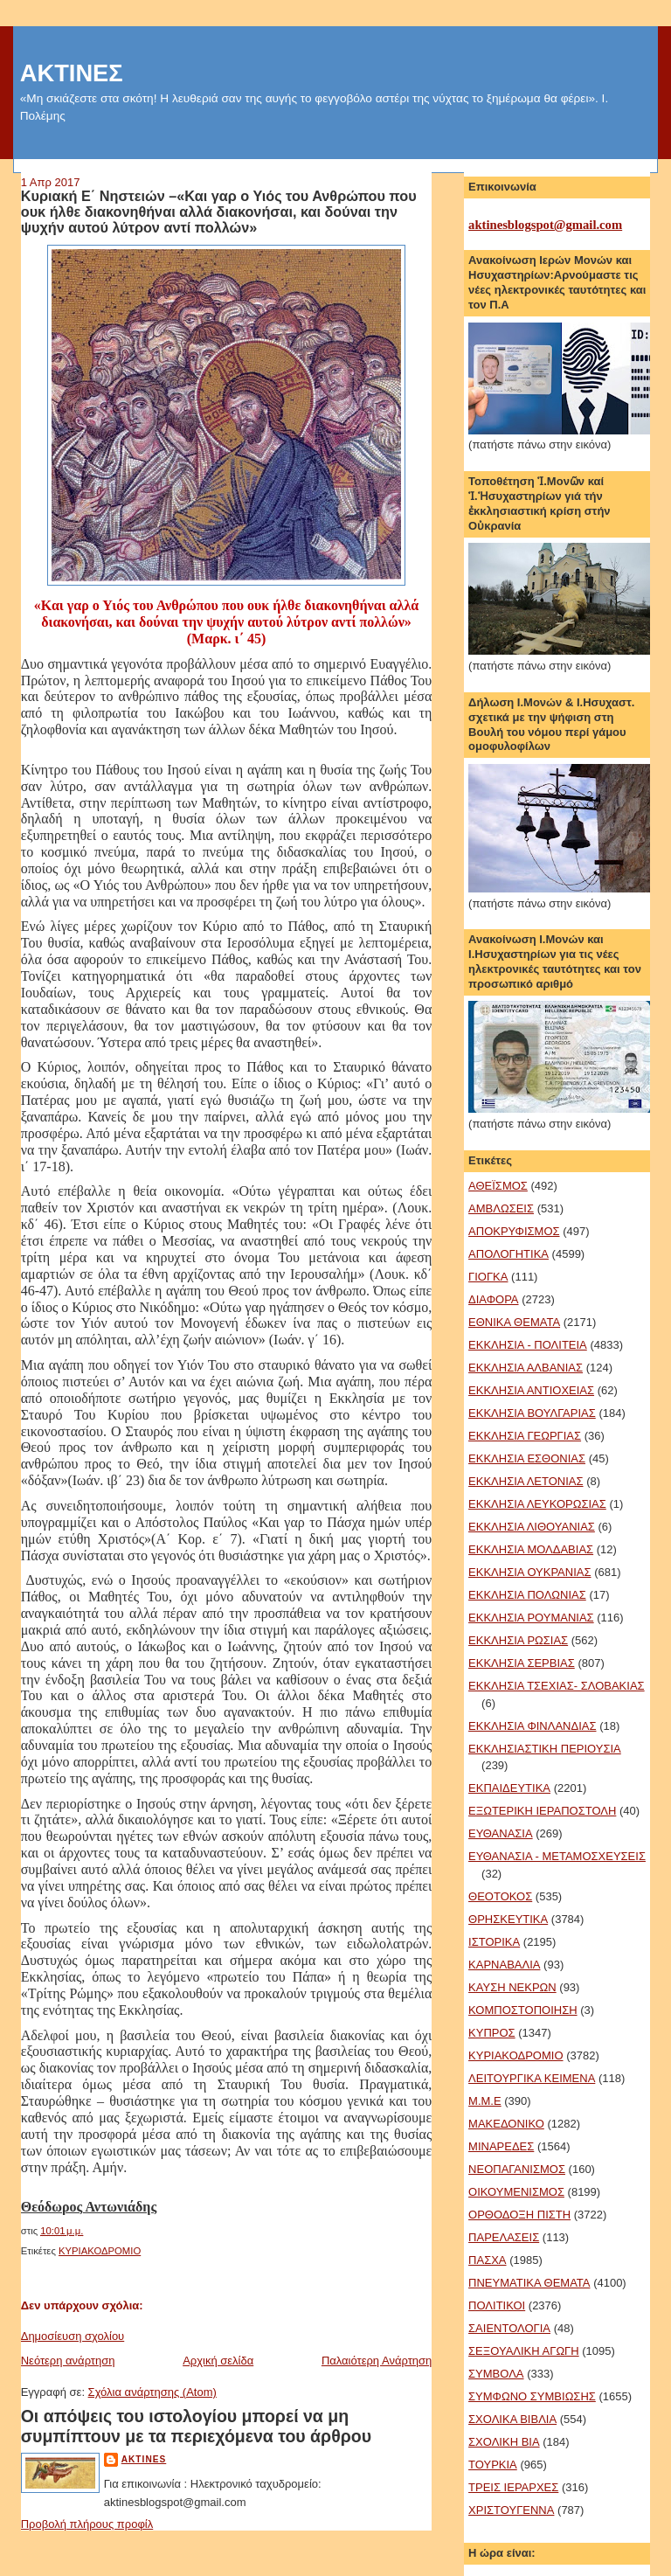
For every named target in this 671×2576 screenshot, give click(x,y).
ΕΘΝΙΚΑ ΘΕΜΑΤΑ (514, 1322)
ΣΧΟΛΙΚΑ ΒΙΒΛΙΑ (512, 2419)
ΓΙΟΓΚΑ (488, 1276)
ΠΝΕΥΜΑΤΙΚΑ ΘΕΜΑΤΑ (529, 2282)
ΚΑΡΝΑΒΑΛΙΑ (504, 1964)
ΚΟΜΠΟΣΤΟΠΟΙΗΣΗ (523, 2010)
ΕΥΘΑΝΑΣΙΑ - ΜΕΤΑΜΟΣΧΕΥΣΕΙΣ (557, 1856)
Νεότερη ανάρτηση (68, 2360)
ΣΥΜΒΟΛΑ (495, 2373)
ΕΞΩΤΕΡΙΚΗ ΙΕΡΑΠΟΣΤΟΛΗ (542, 1810)
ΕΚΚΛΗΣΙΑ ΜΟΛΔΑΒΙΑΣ (530, 1549)
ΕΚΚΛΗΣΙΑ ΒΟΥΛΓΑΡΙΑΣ (532, 1413)
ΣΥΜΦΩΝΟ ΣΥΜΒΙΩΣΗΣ (532, 2396)
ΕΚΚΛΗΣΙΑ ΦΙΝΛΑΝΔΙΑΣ (532, 1725)
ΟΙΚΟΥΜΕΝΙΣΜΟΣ (516, 2191)
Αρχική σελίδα (218, 2360)
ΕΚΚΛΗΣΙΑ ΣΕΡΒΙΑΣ (521, 1663)
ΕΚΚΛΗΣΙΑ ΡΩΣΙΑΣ (518, 1640)
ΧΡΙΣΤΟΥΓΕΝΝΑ (511, 2510)
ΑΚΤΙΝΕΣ (71, 73)
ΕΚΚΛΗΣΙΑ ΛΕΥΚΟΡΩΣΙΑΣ (537, 1503)
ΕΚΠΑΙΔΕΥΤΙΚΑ (509, 1788)
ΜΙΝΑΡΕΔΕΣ (501, 2146)
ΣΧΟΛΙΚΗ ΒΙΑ (504, 2441)
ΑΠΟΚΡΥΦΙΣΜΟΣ (513, 1231)
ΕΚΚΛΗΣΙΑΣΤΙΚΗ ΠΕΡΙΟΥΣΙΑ (544, 1748)
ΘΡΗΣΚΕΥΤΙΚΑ (508, 1919)
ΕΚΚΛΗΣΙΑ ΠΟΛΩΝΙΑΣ (527, 1594)
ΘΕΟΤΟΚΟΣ (500, 1896)
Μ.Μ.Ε (485, 2100)
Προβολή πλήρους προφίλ (87, 2524)
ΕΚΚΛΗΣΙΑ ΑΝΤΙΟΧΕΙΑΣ (531, 1390)
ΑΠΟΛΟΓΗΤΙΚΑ (508, 1253)
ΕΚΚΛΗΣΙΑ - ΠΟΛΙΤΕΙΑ (527, 1344)
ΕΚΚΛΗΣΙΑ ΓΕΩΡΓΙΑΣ (524, 1435)
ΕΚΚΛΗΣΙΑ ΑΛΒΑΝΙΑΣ (525, 1367)
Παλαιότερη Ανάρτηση (377, 2360)
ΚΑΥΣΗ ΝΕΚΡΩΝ (512, 1987)
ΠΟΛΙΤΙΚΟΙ (496, 2305)
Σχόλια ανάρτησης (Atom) (152, 2392)
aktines (144, 2459)
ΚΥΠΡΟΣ (491, 2032)
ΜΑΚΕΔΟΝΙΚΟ (506, 2123)
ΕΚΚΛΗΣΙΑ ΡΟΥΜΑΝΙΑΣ (531, 1617)
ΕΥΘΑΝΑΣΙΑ (500, 1833)
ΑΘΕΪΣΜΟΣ (498, 1185)
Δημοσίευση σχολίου (73, 2336)
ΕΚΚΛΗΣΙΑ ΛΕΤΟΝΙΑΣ (525, 1481)
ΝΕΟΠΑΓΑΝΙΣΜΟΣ (516, 2169)
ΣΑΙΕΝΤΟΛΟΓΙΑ (509, 2328)
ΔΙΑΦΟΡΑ (493, 1299)
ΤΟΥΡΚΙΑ (492, 2464)
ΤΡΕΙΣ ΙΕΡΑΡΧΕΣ (513, 2487)
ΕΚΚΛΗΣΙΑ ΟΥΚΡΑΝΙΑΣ (529, 1572)
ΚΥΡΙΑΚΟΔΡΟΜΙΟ (100, 2251)
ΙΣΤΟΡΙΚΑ (494, 1941)
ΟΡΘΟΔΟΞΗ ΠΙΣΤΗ (519, 2214)
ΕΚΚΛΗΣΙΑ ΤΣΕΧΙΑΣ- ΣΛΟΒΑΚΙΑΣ (556, 1685)
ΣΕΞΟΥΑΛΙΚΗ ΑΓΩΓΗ (523, 2350)
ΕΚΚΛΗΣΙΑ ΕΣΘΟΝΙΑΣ (526, 1458)
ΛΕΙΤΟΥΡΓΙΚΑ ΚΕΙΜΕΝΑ (531, 2078)
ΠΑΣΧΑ (487, 2260)
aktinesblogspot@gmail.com (545, 225)
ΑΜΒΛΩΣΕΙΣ (501, 1208)
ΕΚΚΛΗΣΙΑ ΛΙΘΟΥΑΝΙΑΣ (531, 1526)
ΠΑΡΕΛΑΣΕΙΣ (503, 2237)
